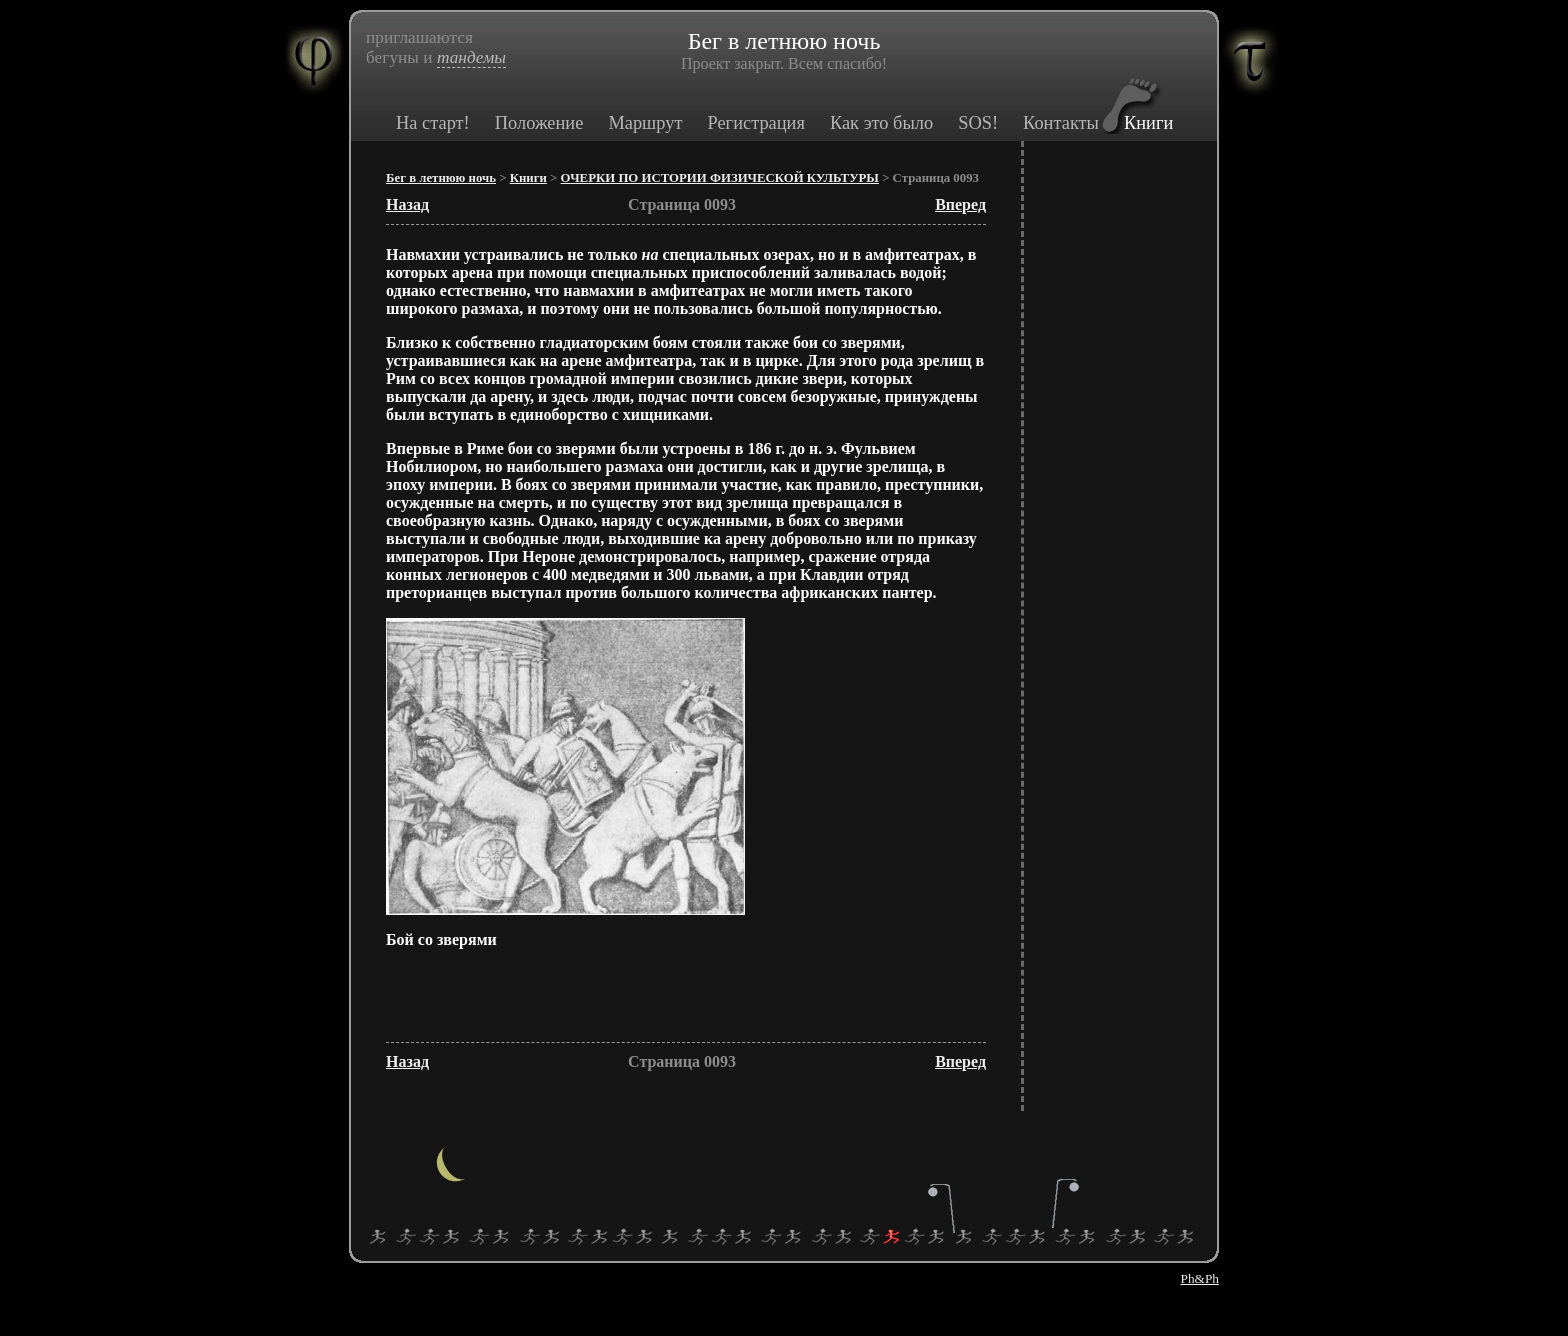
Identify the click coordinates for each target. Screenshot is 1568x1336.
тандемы (471, 57)
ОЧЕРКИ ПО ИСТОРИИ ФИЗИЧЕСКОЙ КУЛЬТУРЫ (720, 178)
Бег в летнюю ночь (441, 178)
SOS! (978, 123)
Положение (539, 123)
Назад (407, 204)
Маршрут (645, 123)
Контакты (1061, 123)
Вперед (960, 204)
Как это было (881, 123)
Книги (1148, 123)
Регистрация (755, 123)
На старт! (433, 123)
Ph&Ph (1199, 1278)
